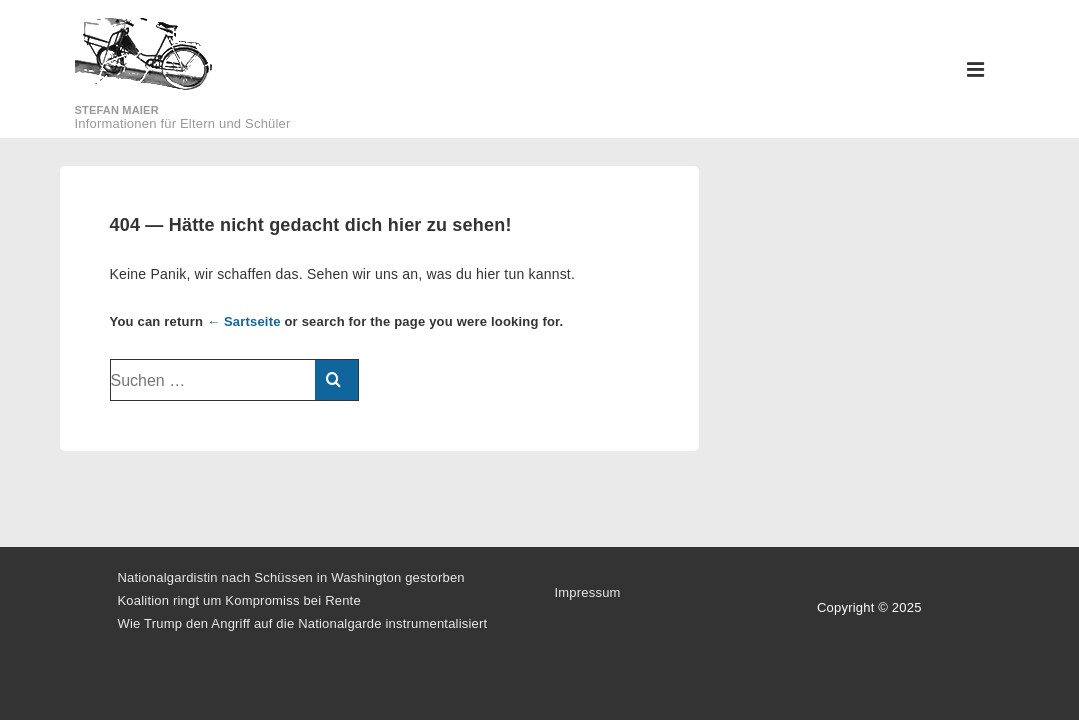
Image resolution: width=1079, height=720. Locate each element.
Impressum (588, 592)
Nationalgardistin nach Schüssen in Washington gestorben (291, 577)
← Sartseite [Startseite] (244, 321)
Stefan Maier (117, 110)
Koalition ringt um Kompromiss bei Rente (239, 600)
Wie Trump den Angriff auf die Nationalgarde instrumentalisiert (303, 623)
